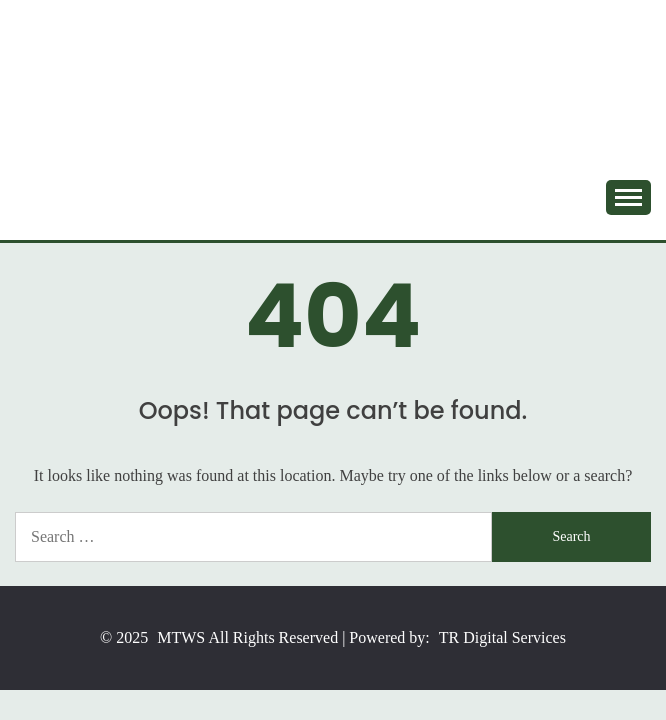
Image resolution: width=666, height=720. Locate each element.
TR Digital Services (502, 637)
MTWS (181, 637)
